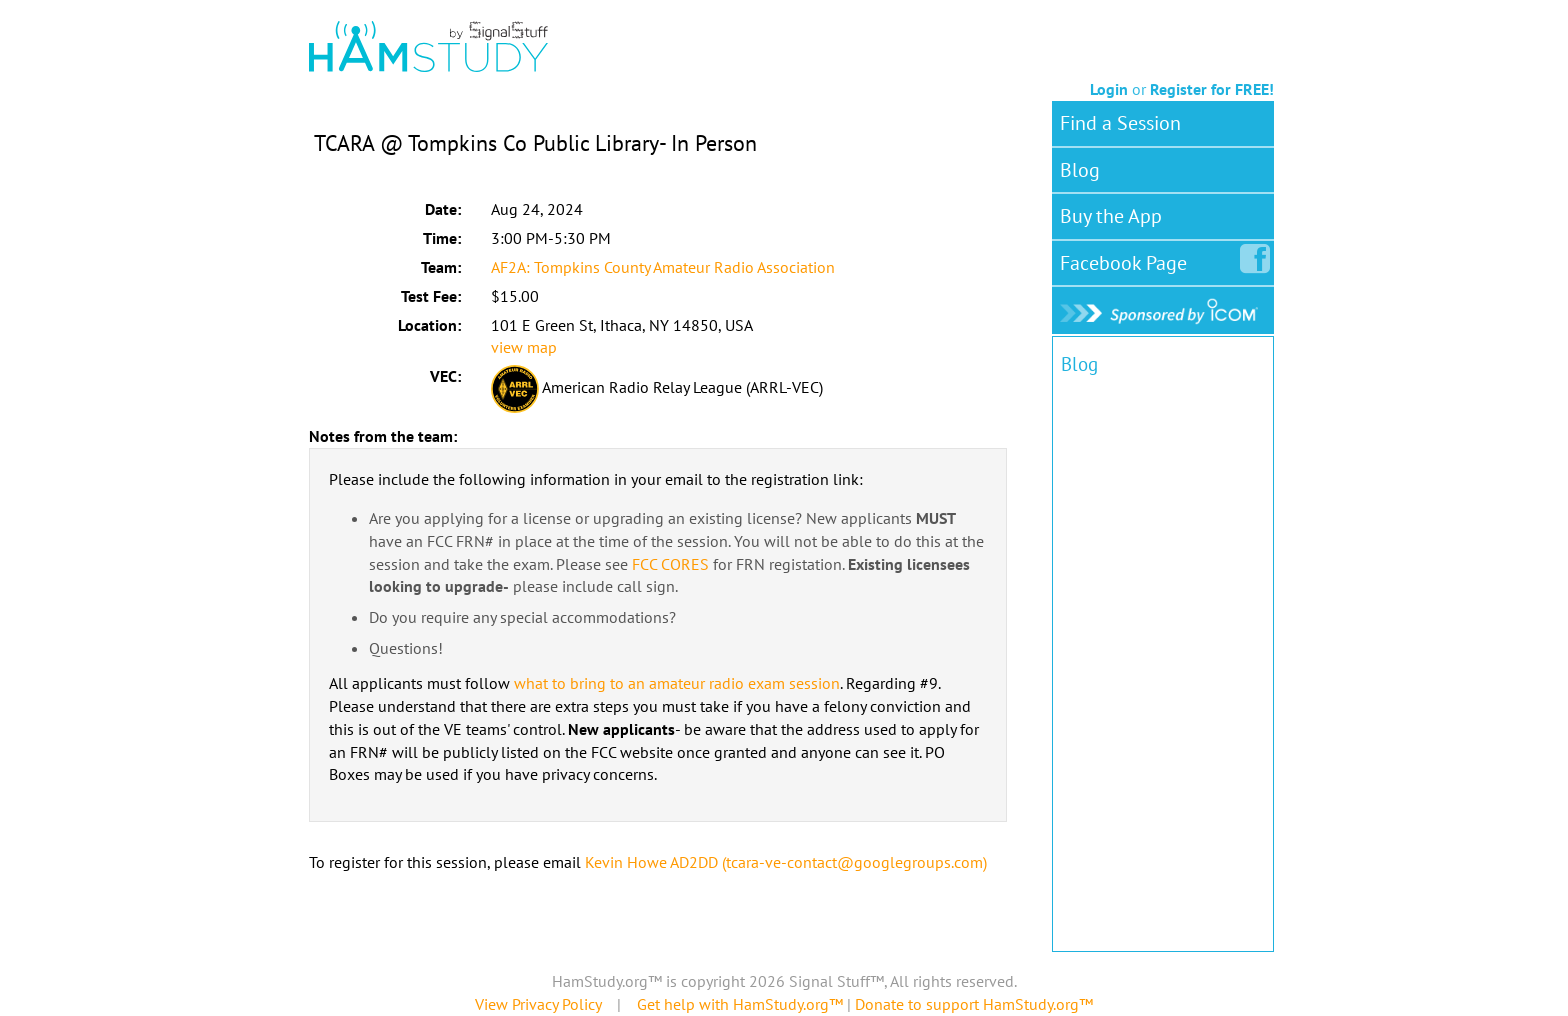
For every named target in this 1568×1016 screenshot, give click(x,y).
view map (524, 347)
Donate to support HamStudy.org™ (974, 1004)
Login (1109, 89)
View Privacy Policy (538, 1004)
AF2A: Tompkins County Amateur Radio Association (663, 267)
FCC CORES (670, 564)
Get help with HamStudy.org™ (740, 1004)
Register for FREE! (1212, 89)
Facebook (1127, 259)
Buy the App (1111, 216)
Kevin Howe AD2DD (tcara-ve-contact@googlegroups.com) (786, 862)
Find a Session (1120, 123)
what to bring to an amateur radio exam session (677, 683)
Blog (1080, 170)
